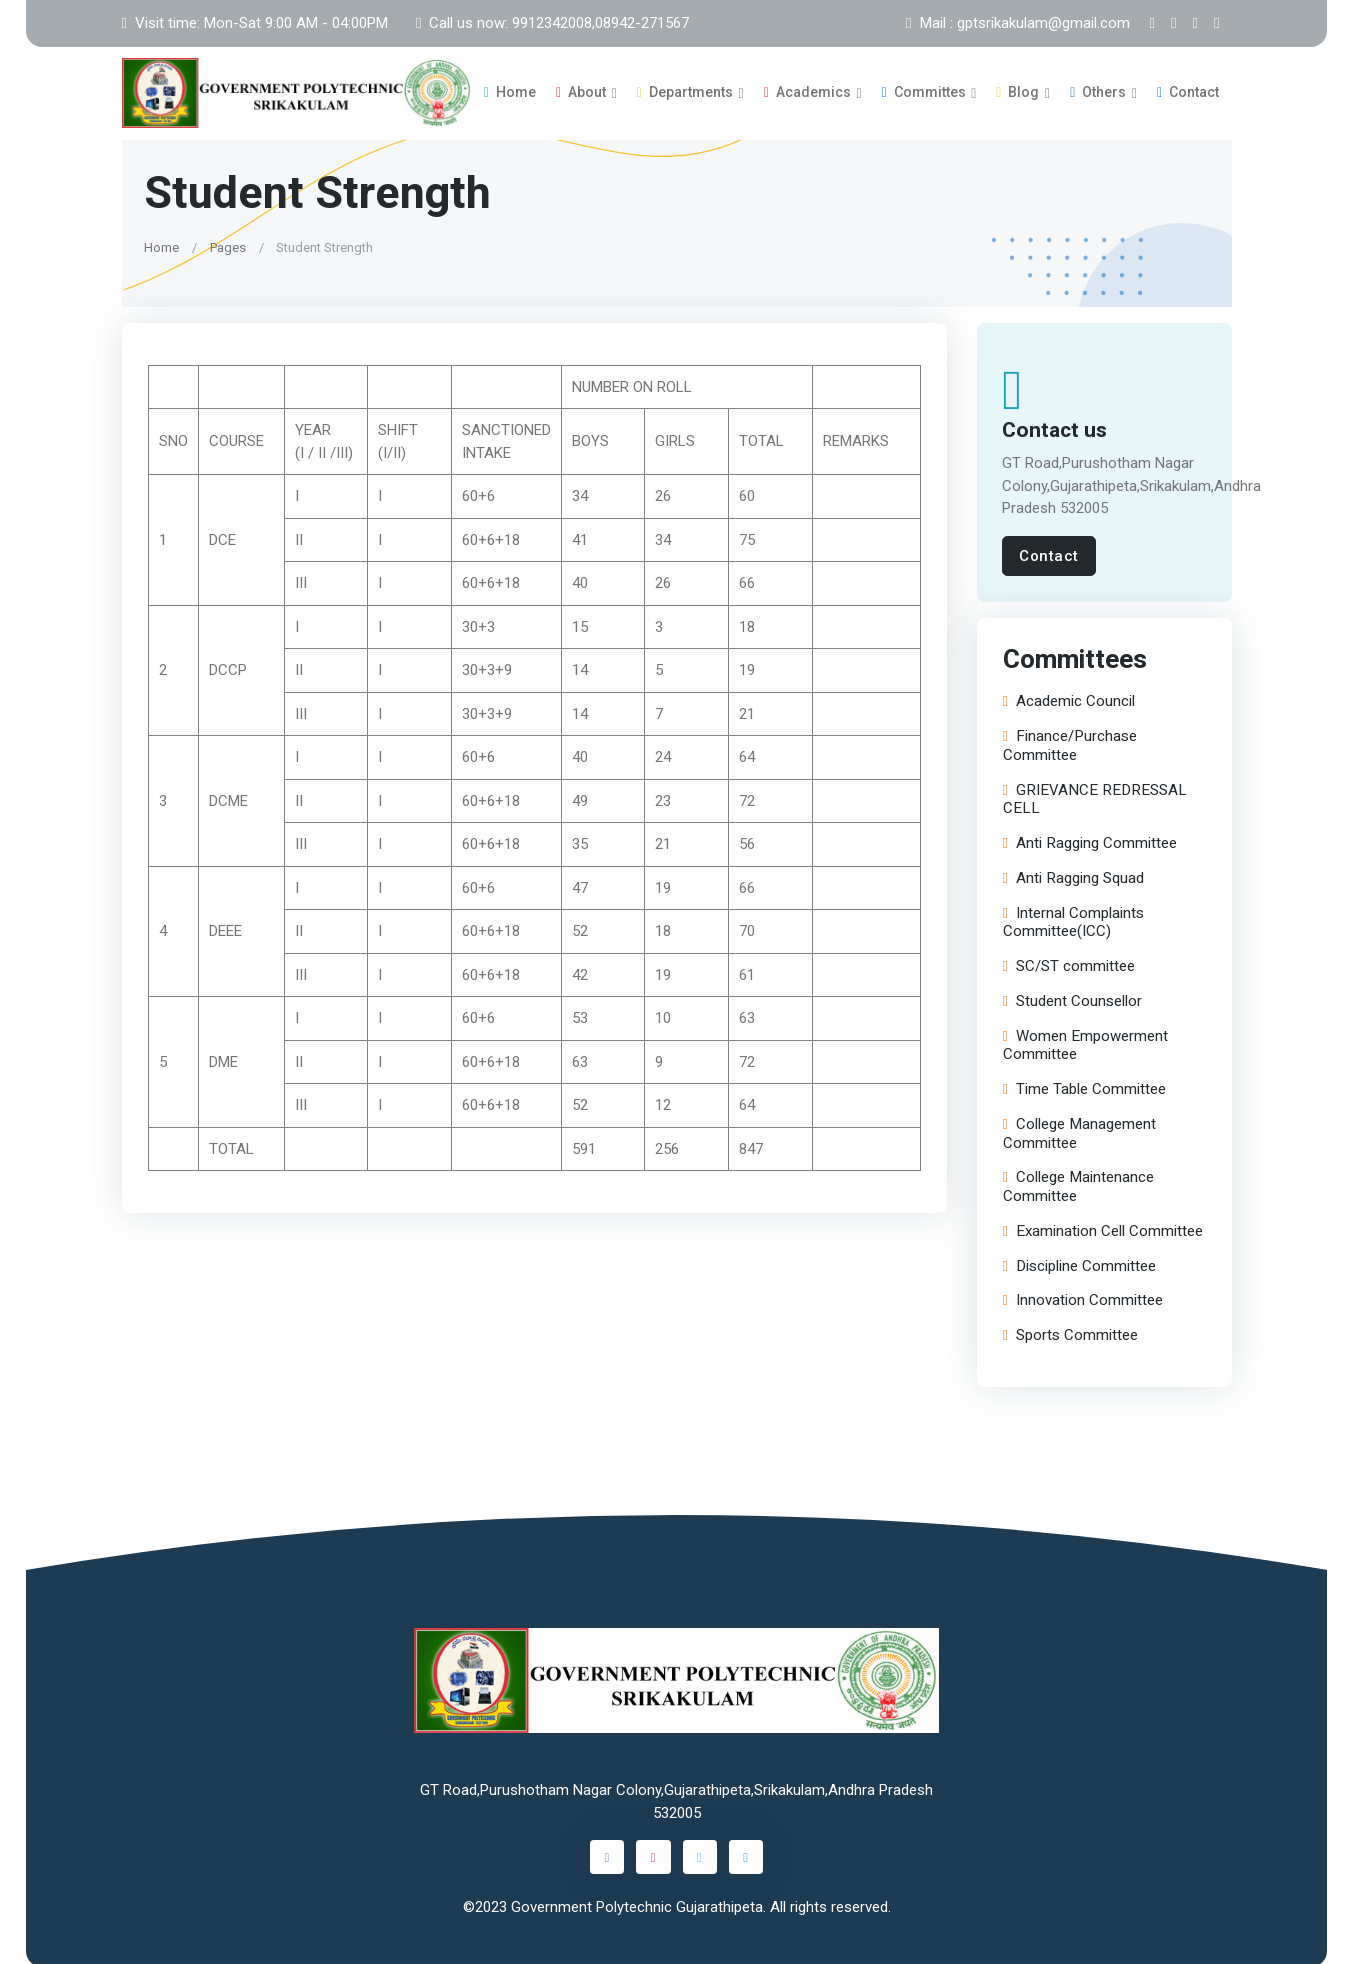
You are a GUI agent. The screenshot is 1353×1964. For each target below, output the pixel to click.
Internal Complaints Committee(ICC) (1072, 920)
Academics (807, 91)
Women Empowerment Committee (1084, 1043)
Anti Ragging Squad (1072, 875)
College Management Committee (1078, 1131)
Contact (1188, 91)
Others (1098, 91)
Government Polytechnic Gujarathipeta (637, 1904)
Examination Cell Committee (1102, 1228)
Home (510, 91)
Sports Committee (1069, 1332)
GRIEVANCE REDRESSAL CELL (1094, 797)
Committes (924, 91)
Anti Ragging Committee (1089, 840)
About (581, 91)
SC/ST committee (1068, 963)
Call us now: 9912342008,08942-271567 (552, 23)
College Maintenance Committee (1077, 1184)
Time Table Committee (1083, 1086)
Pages (227, 243)
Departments (685, 91)
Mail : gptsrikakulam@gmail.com (1017, 23)
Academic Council (1068, 698)
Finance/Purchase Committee (1069, 743)
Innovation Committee (1082, 1297)
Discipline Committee (1078, 1263)
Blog (1017, 91)
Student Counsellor (1071, 998)
